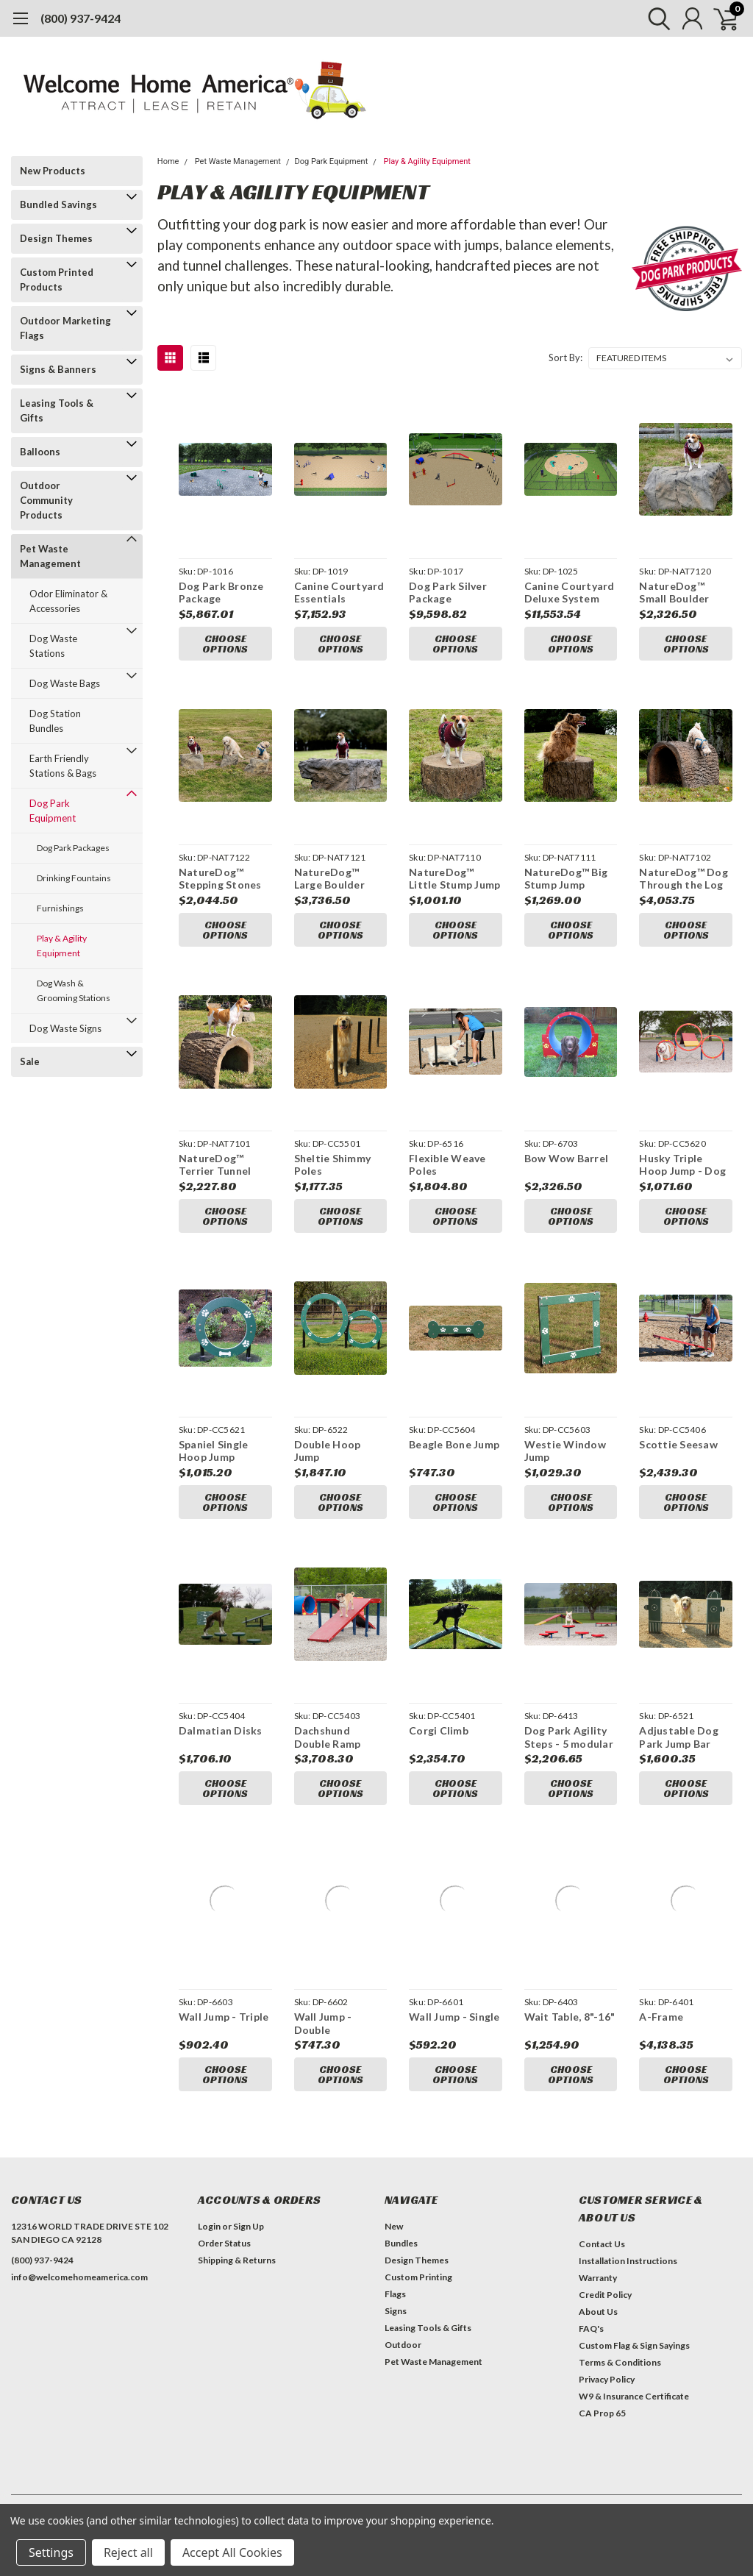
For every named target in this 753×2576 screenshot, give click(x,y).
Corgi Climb (438, 1730)
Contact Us (602, 2243)
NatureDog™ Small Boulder (674, 592)
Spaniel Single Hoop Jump (214, 1451)
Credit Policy (605, 2294)
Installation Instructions (628, 2260)
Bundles (401, 2243)
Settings (51, 2552)
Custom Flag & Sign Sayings (634, 2345)
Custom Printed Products (56, 279)
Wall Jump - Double (323, 2023)
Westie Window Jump (565, 1451)
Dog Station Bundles (55, 721)
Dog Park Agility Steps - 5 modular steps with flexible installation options (568, 1737)
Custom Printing (418, 2277)
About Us (598, 2311)
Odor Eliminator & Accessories (68, 601)
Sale (30, 1061)
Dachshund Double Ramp (327, 1737)
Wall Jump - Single (454, 2016)
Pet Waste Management (50, 556)
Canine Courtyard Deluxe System (569, 592)
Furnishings (60, 908)
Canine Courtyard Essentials (339, 592)
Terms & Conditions (620, 2362)
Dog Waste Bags (64, 683)
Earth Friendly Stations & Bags (62, 765)
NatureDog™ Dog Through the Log (683, 879)
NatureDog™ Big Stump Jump (566, 879)
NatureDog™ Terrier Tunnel (215, 1165)
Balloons (40, 452)
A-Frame (661, 2016)
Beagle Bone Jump (454, 1444)
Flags (395, 2293)
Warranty (598, 2277)
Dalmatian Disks (221, 1730)
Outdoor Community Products (46, 500)
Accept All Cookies (232, 2552)
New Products (52, 171)
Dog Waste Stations (53, 646)
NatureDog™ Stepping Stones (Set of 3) (220, 879)
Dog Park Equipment (52, 810)
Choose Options (225, 643)
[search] (655, 18)
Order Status (224, 2243)
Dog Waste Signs (65, 1028)
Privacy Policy (607, 2379)
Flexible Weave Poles (447, 1165)
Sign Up (248, 2226)
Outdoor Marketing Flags (65, 328)
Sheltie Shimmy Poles (332, 1165)
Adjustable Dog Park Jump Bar (678, 1737)
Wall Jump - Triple (224, 2016)
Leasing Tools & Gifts (56, 410)
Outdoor (403, 2344)
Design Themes (56, 238)
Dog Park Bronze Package (221, 592)
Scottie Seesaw (678, 1444)
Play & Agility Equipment (62, 945)
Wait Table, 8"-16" (569, 2016)
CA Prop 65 (602, 2413)
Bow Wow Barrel (566, 1158)
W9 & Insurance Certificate (634, 2396)
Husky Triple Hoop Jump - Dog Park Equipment (682, 1165)
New (394, 2226)
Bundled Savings (58, 204)
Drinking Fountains (74, 877)
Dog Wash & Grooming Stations (73, 990)
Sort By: (565, 357)
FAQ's (591, 2328)
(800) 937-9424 (80, 18)
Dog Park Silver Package (448, 592)
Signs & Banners (58, 369)
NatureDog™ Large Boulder (329, 879)
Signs (396, 2310)
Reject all (128, 2552)
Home (168, 161)
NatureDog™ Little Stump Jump (454, 879)
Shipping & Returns (237, 2260)
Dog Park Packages (73, 847)
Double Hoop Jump (327, 1451)
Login (209, 2226)
